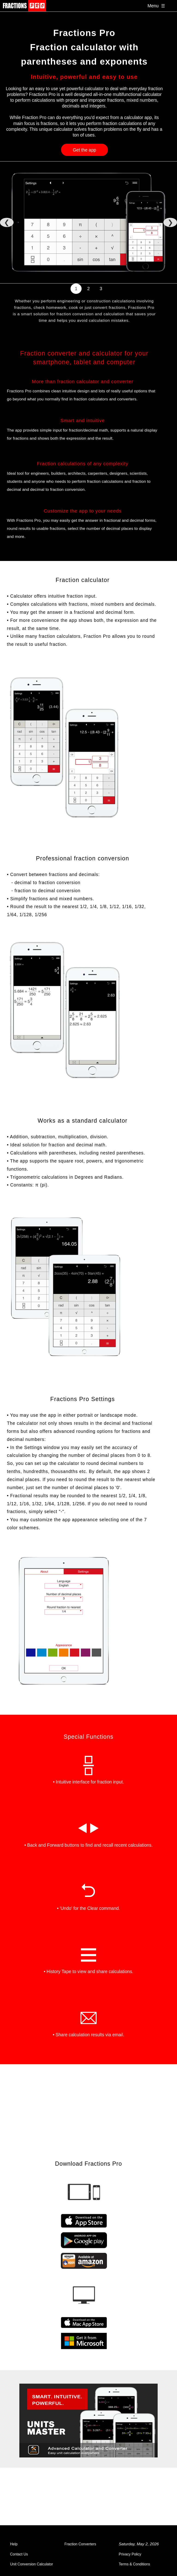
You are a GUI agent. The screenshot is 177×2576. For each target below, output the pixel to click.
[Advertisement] (88, 2125)
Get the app (84, 149)
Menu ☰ (156, 5)
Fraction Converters (80, 2544)
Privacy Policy (130, 2554)
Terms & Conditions (134, 2564)
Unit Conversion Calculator (31, 2564)
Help (14, 2544)
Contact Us (19, 2554)
